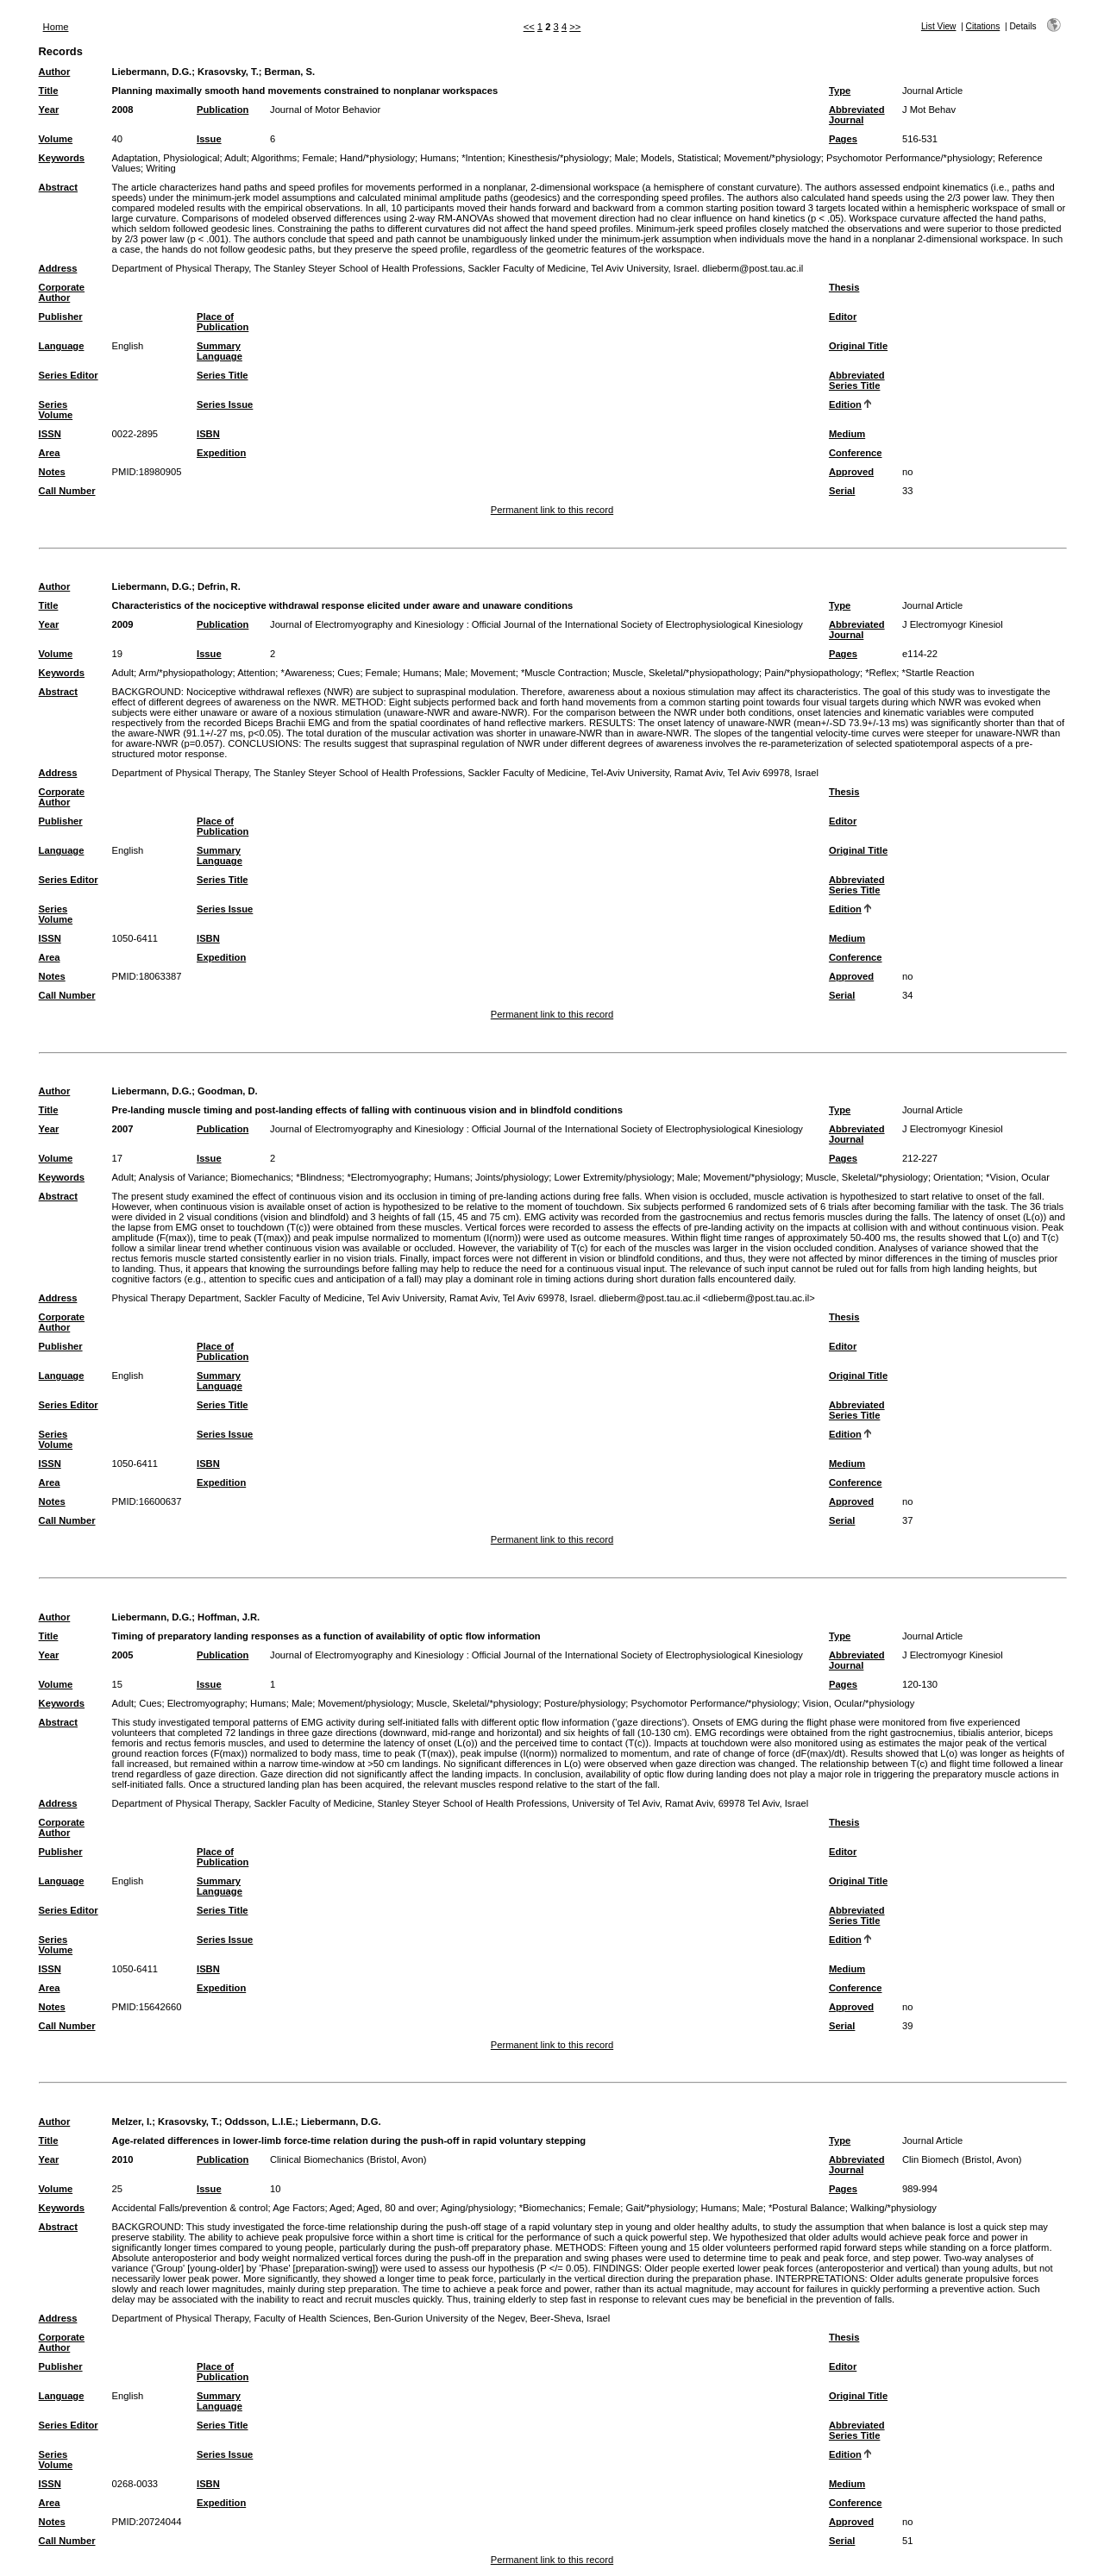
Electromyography (206, 1703)
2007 (123, 1129)
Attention (256, 673)
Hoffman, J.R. (229, 1617)
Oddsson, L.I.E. (260, 2121)
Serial (842, 491)
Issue (209, 139)
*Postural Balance (806, 2208)
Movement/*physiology (772, 158)
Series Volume (56, 409)
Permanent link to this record (552, 510)
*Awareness (307, 673)
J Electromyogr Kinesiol (952, 624)
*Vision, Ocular (1018, 1177)
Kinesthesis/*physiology (559, 158)
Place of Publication (222, 321)
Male (624, 158)
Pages (843, 139)
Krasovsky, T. (228, 71)
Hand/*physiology (377, 158)
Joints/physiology (512, 1177)
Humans (438, 158)
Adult (235, 158)
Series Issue (225, 404)
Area (49, 453)
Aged (340, 2208)
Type (839, 90)
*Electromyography (388, 1177)
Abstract (58, 187)
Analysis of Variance (182, 1177)
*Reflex (880, 673)
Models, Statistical (679, 158)
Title (49, 90)
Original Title (858, 346)
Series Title (222, 375)
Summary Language (219, 351)
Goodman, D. (228, 1091)
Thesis (844, 287)
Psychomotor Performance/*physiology (909, 158)
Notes (52, 472)
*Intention (481, 158)
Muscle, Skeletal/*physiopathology (685, 673)
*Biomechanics (551, 2208)
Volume (56, 139)
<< (529, 27)
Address (58, 268)
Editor (842, 316)
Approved (851, 472)
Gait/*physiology (660, 2208)
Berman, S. (290, 71)
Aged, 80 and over (396, 2208)
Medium (847, 434)
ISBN (208, 434)
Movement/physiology (364, 1703)
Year (49, 109)
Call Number (67, 491)
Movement (492, 673)
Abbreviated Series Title (857, 380)
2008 (123, 109)
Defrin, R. (219, 586)
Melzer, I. (132, 2121)
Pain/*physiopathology (812, 673)
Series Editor (68, 375)
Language (62, 346)
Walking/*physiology (893, 2208)
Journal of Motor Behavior (325, 109)
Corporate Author (62, 292)
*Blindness (319, 1177)
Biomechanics (260, 1177)
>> (574, 27)
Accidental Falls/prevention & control (190, 2208)
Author (55, 71)
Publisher (61, 316)
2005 (123, 1655)
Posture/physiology (585, 1703)
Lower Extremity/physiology (612, 1177)
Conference (855, 453)
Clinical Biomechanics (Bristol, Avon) (348, 2159)
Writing (161, 168)
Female (318, 158)
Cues (348, 673)
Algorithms (274, 158)
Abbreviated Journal (857, 114)
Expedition (221, 453)
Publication (222, 109)
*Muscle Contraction (564, 673)
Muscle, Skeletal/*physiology (867, 1177)
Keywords (62, 158)
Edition (845, 404)
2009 (123, 624)
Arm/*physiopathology (186, 673)
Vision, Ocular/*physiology (859, 1703)
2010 (123, 2159)
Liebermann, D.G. (152, 71)
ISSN (50, 434)
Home (56, 27)
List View (939, 26)
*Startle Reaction (938, 673)
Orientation (957, 1177)
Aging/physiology (477, 2208)
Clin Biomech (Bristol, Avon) (961, 2159)
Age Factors (298, 2208)
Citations (983, 26)
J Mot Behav (929, 109)
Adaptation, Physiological (166, 158)
